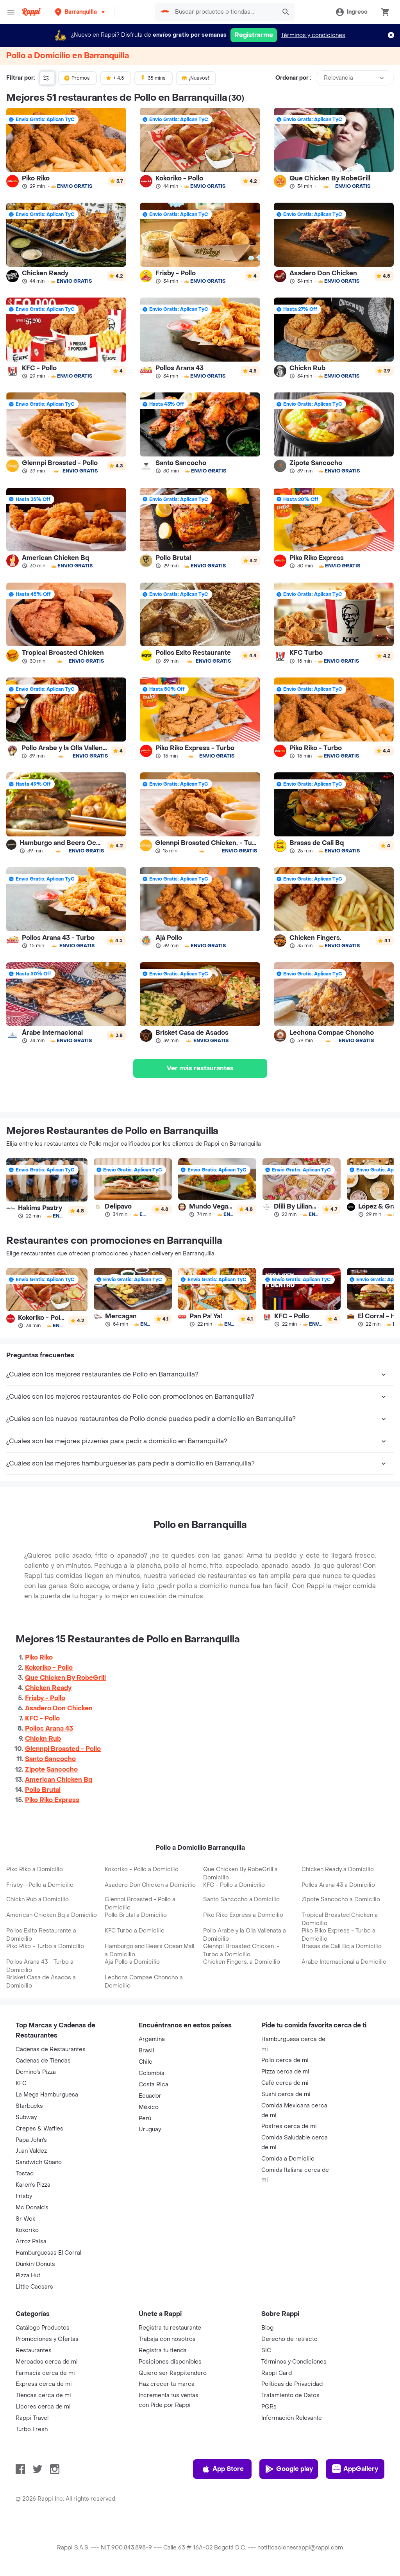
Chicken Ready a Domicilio (338, 1869)
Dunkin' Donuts (35, 2264)
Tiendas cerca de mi (43, 2395)
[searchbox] (223, 12)
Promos (77, 77)
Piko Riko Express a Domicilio (243, 1915)
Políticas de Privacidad (292, 2384)
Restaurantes (34, 2350)
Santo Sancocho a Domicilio (241, 1899)
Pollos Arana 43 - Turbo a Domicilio (39, 1966)
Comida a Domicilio (287, 2158)
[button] (81, 12)
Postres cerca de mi (289, 2126)
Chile (145, 2062)
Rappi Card (276, 2373)
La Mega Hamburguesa (47, 2094)
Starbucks (29, 2106)
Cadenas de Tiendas (43, 2060)
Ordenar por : (293, 78)
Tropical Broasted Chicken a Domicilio (340, 1919)
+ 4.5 (114, 77)
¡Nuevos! (195, 77)
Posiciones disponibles (170, 2362)
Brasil (146, 2050)
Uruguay (150, 2129)
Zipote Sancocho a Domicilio (341, 1899)
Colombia (151, 2073)
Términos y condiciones (313, 35)
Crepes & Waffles (39, 2128)
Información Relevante (291, 2418)
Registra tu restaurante (170, 2328)
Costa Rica (153, 2084)
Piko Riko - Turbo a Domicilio (45, 1946)
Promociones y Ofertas (47, 2339)
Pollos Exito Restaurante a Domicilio (41, 1935)
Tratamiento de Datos (290, 2395)
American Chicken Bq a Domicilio (51, 1915)
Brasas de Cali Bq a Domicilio (342, 1946)
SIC (266, 2350)
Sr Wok (25, 2219)
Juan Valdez (31, 2151)
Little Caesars (34, 2287)
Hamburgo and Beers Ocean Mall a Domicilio (149, 1950)
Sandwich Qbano (39, 2162)
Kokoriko (27, 2230)
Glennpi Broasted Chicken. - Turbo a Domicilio (241, 1950)
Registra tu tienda (163, 2350)
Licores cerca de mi (43, 2406)
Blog (267, 2328)
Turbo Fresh (32, 2429)
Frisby (24, 2196)
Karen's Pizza (33, 2185)
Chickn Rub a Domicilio (37, 1899)
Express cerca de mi (44, 2384)
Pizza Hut (28, 2275)
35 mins (153, 77)
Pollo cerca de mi (285, 2060)
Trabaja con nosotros (167, 2339)
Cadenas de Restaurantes (51, 2049)
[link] (66, 148)
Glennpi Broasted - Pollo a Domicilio (140, 1903)
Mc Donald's (32, 2207)
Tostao (25, 2173)
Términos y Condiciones (294, 2362)
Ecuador (150, 2096)
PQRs (269, 2406)
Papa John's (31, 2140)
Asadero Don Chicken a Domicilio (150, 1885)
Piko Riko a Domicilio (34, 1869)
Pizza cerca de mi (285, 2071)
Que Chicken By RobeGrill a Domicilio (240, 1873)
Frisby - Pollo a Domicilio (39, 1885)
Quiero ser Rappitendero (173, 2373)
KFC (21, 2083)
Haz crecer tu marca (167, 2384)
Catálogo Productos (43, 2328)
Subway (26, 2117)
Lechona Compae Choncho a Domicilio (144, 1981)
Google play (289, 2469)
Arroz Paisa (31, 2241)
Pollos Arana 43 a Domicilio (338, 1885)
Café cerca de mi (285, 2083)
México (149, 2107)
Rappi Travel (32, 2418)
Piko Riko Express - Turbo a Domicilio (338, 1935)
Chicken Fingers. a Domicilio (241, 1962)
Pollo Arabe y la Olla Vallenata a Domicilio (244, 1935)
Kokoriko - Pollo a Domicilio (142, 1869)
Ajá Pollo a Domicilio (132, 1962)
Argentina (152, 2039)
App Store (222, 2469)
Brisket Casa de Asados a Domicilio (41, 1981)
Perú (145, 2118)
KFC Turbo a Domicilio (134, 1930)
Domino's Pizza (36, 2072)
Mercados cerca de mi (47, 2362)
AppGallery (355, 2469)
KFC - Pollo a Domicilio (234, 1885)
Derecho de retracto (289, 2339)
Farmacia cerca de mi (45, 2373)
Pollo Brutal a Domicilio (136, 1915)
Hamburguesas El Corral (48, 2253)
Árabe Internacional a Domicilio (344, 1962)
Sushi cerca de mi (286, 2094)
